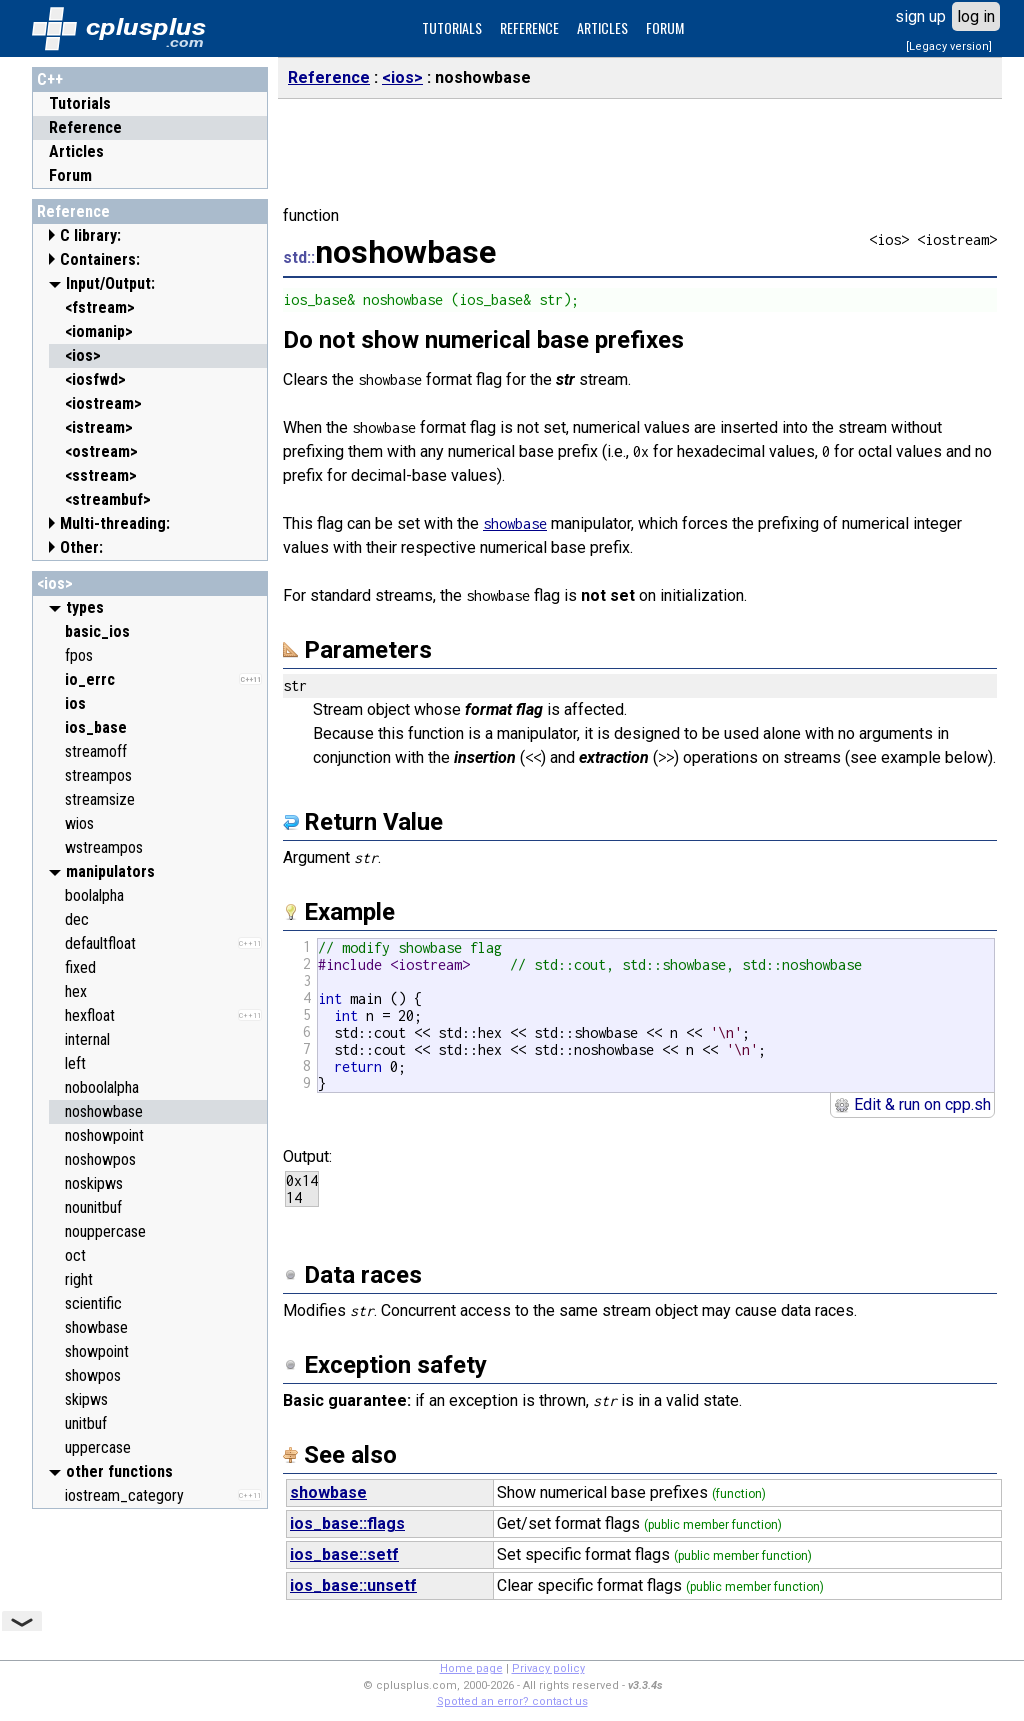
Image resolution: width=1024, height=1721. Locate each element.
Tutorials (80, 103)
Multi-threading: (115, 523)
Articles (76, 151)
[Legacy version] (949, 46)
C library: (90, 235)
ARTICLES (602, 27)
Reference (85, 127)
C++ (50, 79)
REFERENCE (529, 27)
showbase (515, 523)
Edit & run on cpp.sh (912, 1104)
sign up (920, 16)
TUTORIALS (452, 27)
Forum (70, 175)
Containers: (100, 259)
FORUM (665, 27)
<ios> (55, 583)
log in (976, 16)
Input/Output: (110, 283)
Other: (81, 547)
